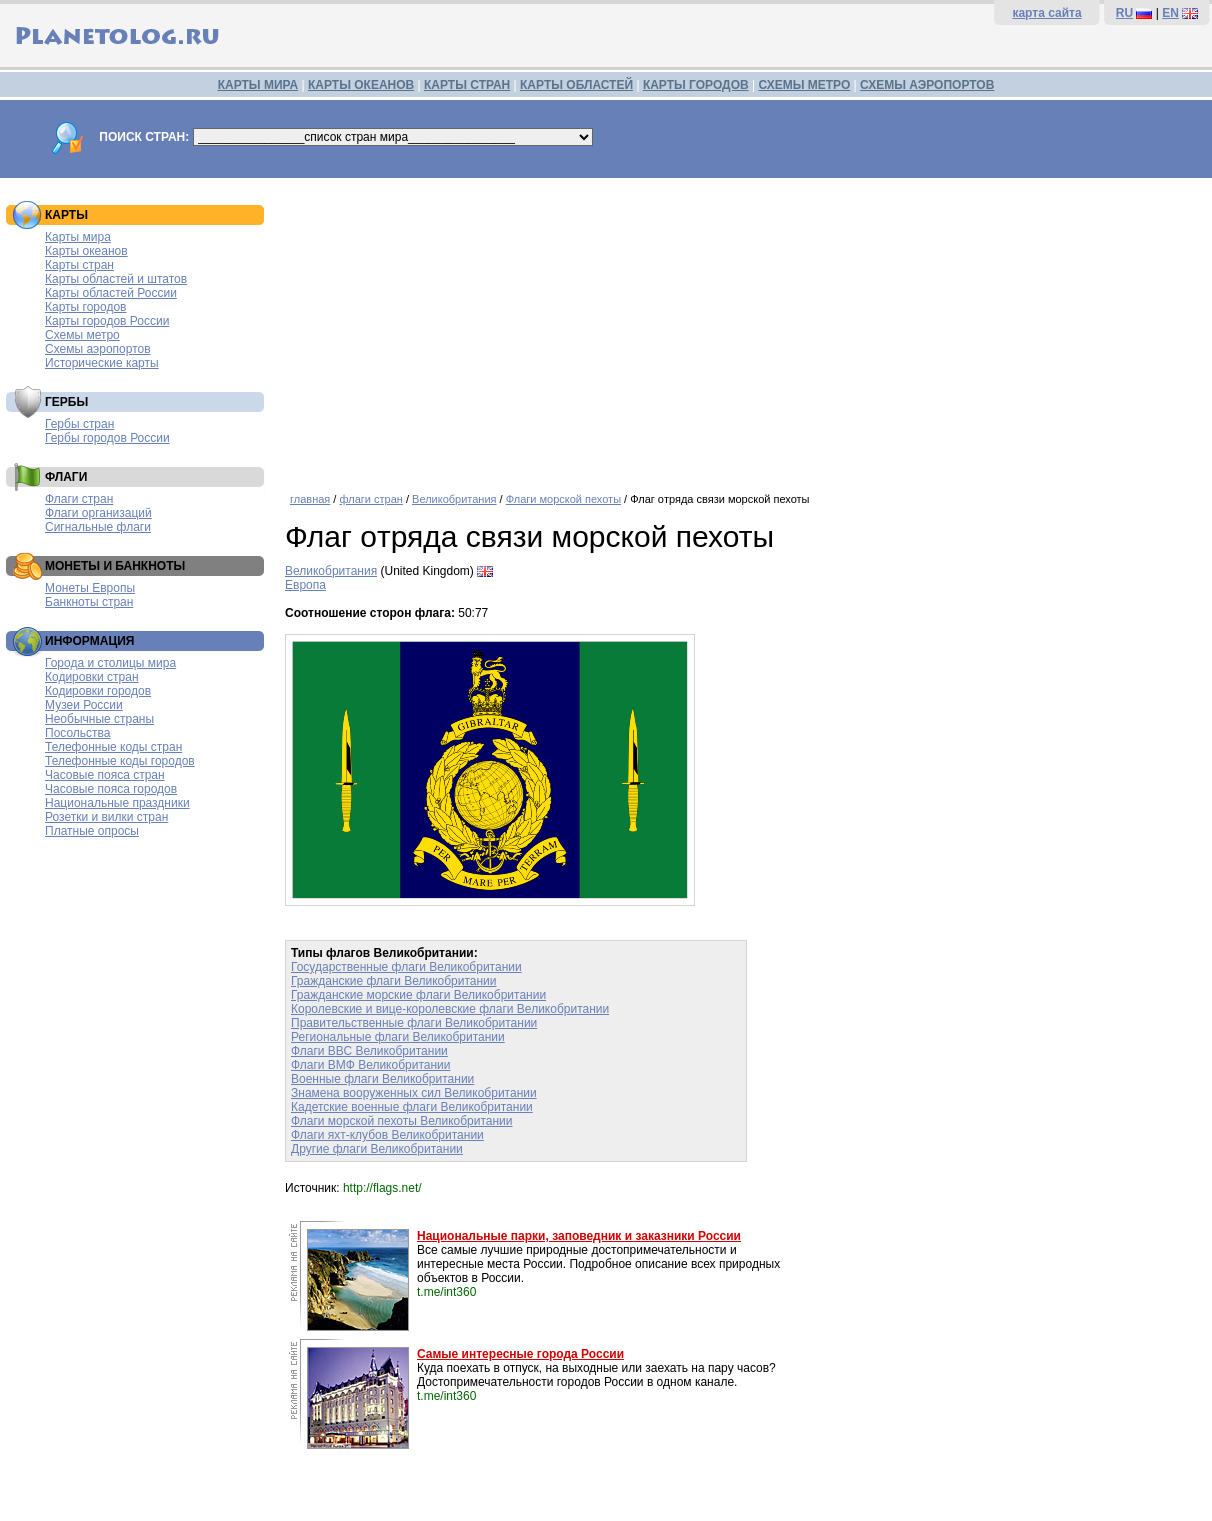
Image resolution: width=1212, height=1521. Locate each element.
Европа (305, 585)
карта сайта (1046, 13)
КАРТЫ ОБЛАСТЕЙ (576, 85)
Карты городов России (107, 321)
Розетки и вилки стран (106, 817)
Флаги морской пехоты (563, 499)
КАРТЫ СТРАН (467, 85)
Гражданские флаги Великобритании (394, 981)
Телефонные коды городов (120, 761)
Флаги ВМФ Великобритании (371, 1065)
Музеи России (84, 705)
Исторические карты (102, 363)
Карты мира (78, 237)
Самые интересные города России (520, 1354)
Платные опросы (92, 831)
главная (310, 499)
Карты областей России (111, 293)
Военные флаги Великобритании (382, 1079)
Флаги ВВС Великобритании (369, 1051)
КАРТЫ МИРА (258, 85)
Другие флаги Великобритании (377, 1149)
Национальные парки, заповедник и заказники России (579, 1236)
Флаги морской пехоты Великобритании (402, 1121)
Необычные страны (99, 719)
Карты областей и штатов (116, 279)
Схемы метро (82, 335)
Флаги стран (79, 499)
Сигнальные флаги (98, 527)
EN (1170, 13)
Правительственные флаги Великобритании (414, 1023)
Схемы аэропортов (98, 349)
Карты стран (79, 265)
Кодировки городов (98, 691)
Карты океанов (86, 251)
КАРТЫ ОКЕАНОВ (361, 85)
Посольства (78, 733)
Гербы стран (79, 424)
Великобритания (454, 499)
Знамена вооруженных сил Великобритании (414, 1093)
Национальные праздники (117, 803)
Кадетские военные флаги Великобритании (412, 1107)
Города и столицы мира (110, 663)
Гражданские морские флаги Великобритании (418, 995)
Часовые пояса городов (111, 789)
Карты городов (85, 307)
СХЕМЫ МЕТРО (804, 85)
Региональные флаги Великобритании (398, 1037)
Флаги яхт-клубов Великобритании (387, 1135)
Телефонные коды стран (113, 747)
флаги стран (370, 499)
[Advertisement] (743, 328)
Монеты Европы (90, 588)
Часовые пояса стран (105, 775)
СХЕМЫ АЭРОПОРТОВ (927, 85)
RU (1124, 13)
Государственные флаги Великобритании (406, 967)
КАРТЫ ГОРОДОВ (696, 85)
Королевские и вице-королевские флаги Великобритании (450, 1009)
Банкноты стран (89, 602)
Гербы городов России (107, 438)
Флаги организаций (98, 513)
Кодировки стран (92, 677)
